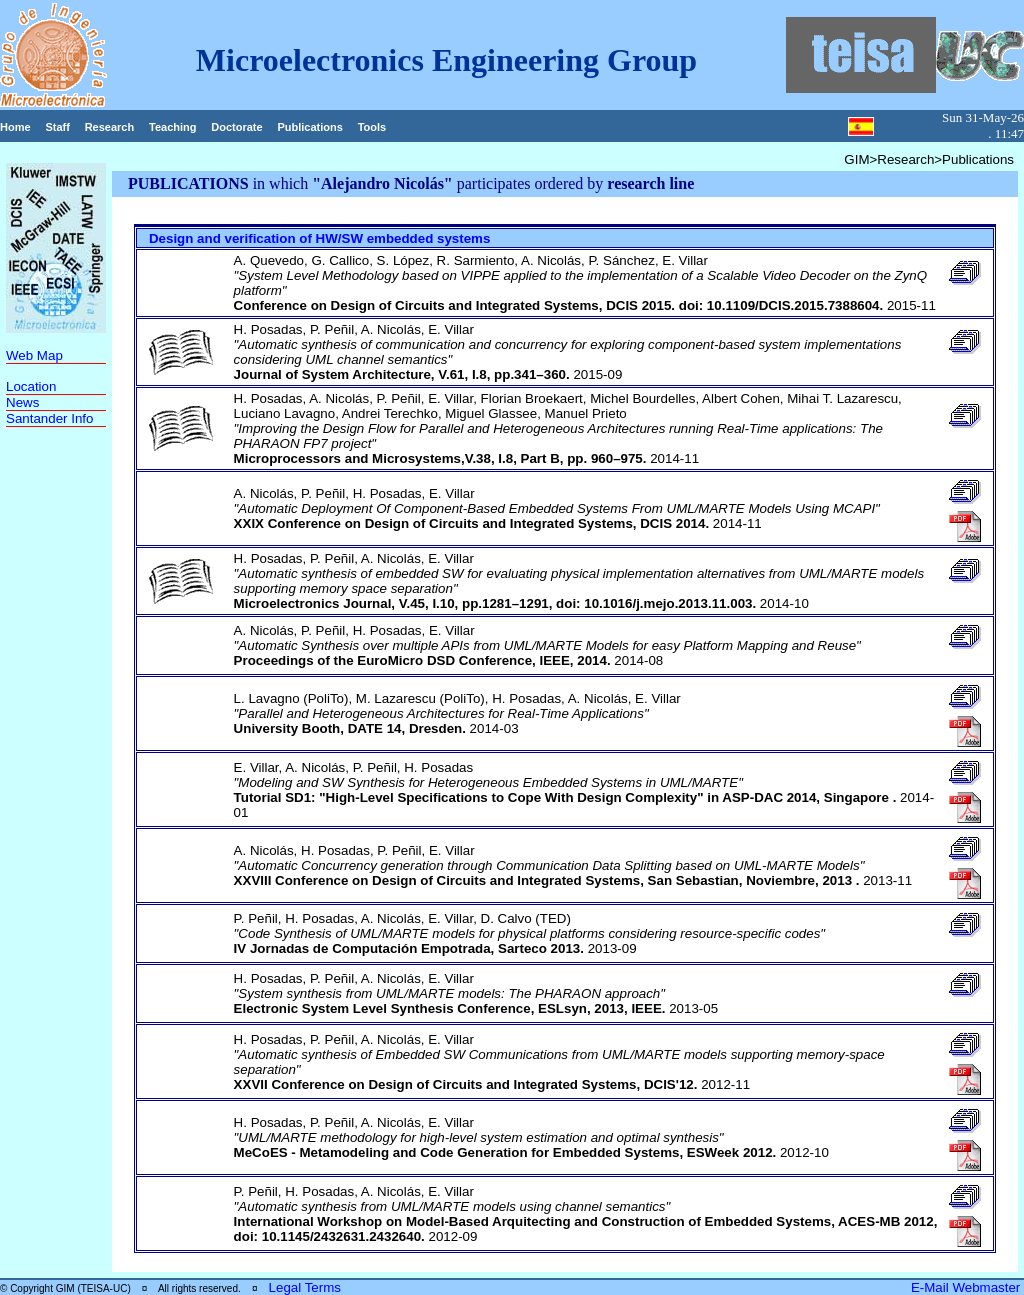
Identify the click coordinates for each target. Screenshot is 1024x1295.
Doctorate (236, 127)
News (22, 402)
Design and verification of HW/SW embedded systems (319, 238)
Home (15, 127)
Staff (57, 127)
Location (31, 386)
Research (110, 127)
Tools (372, 127)
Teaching (172, 127)
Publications (309, 127)
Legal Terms (305, 1287)
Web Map (34, 355)
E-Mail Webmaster (967, 1287)
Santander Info (49, 418)
